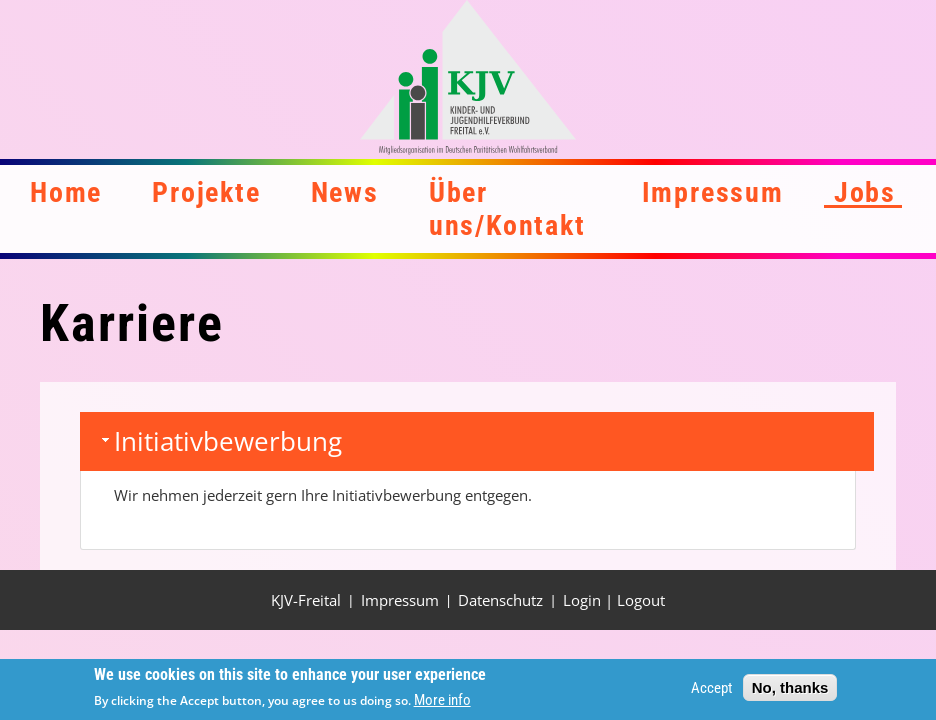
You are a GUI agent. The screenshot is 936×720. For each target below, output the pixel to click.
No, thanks (790, 690)
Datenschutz (500, 600)
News (345, 192)
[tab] (477, 442)
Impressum (713, 192)
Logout (641, 600)
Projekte (206, 192)
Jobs (865, 192)
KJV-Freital (306, 600)
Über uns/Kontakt (507, 209)
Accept (711, 691)
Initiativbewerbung (228, 441)
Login (582, 600)
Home (66, 192)
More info (442, 704)
